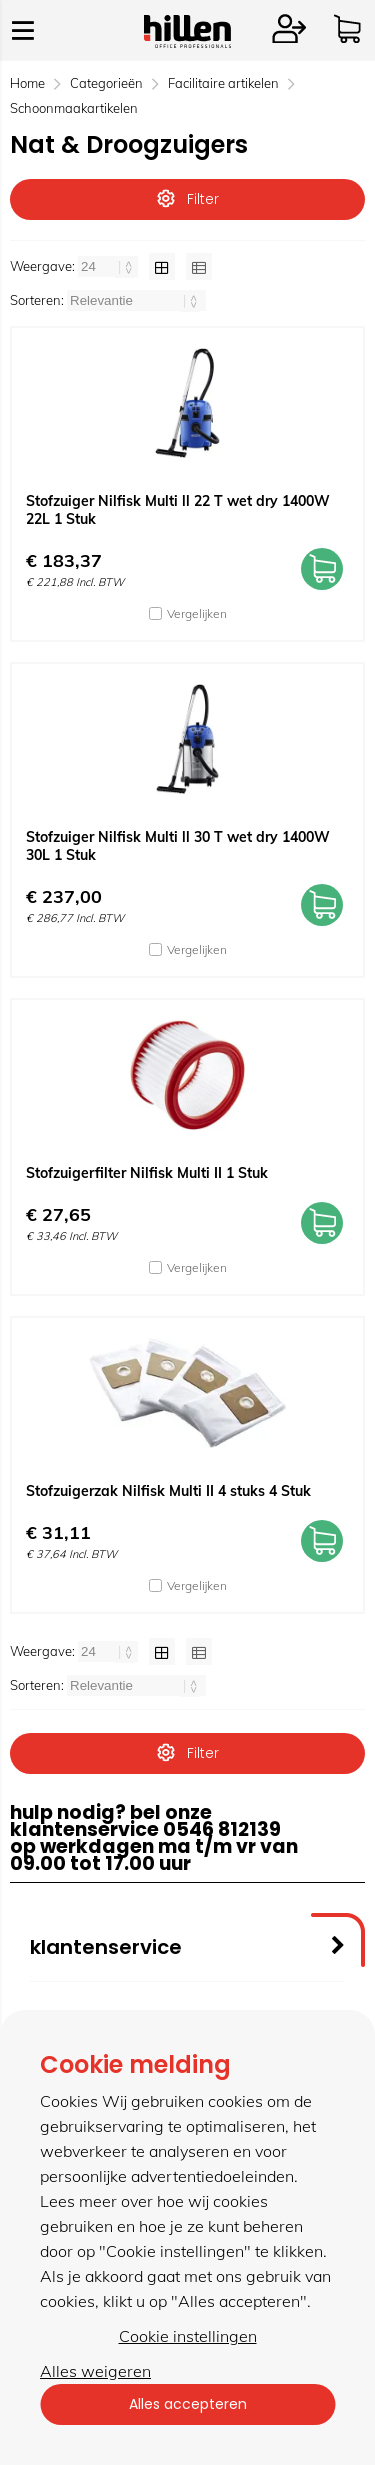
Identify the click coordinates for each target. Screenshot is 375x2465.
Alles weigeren (95, 2371)
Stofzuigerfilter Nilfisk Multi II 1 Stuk (147, 1173)
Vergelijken (197, 613)
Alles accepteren (188, 2404)
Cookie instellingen (188, 2336)
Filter (188, 199)
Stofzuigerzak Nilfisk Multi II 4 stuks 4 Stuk (168, 1491)
